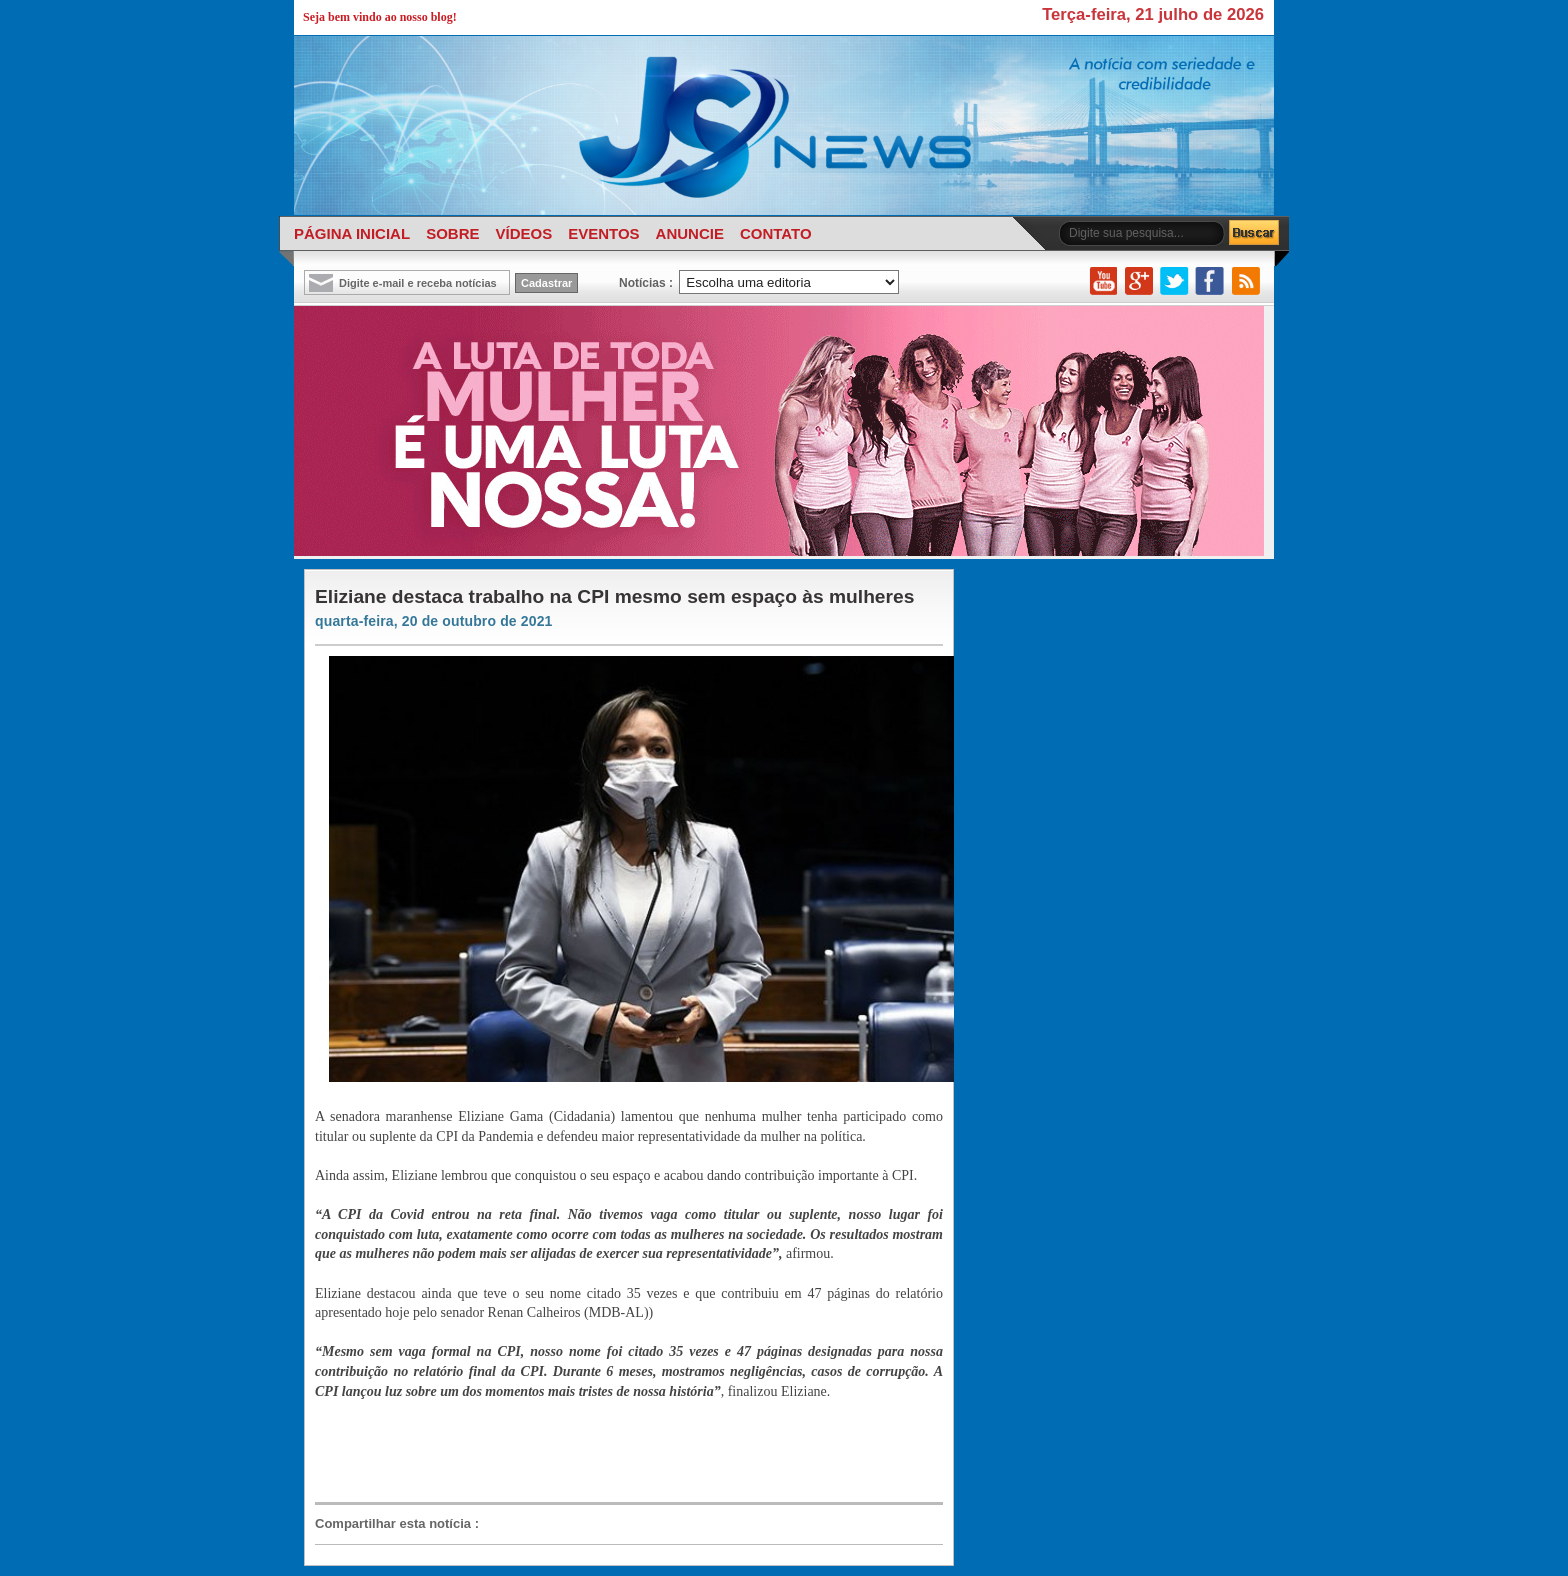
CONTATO (776, 233)
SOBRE (452, 233)
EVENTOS (603, 233)
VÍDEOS (523, 233)
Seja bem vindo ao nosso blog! (380, 17)
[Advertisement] (619, 1450)
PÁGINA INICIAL (352, 233)
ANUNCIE (690, 233)
